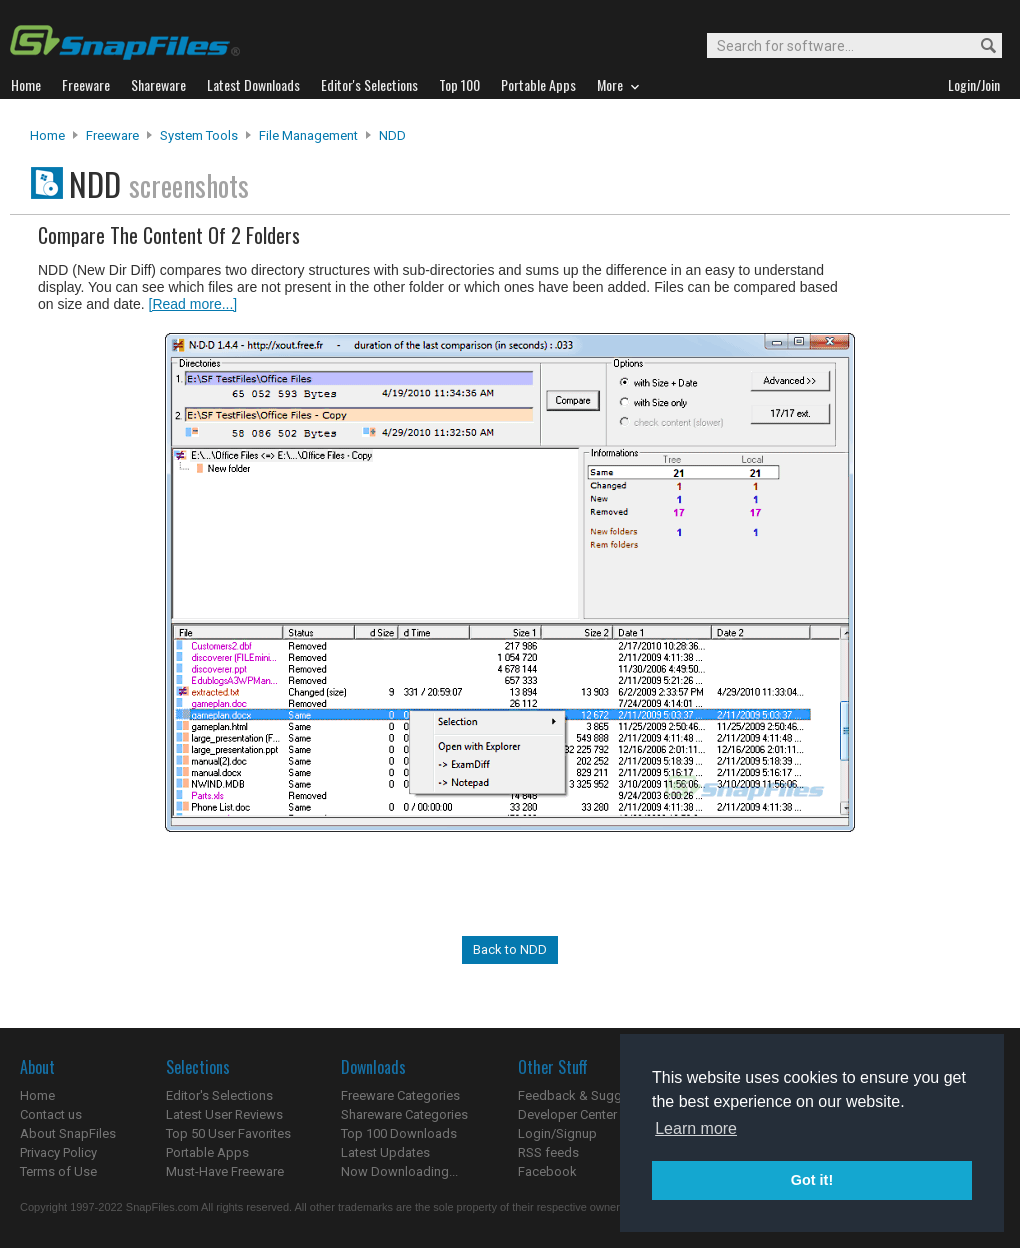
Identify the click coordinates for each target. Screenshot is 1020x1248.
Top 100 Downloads (399, 1133)
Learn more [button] (696, 1128)
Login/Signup (557, 1133)
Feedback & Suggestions (591, 1095)
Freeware (112, 135)
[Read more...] (193, 304)
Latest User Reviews (224, 1114)
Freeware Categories (400, 1095)
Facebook (547, 1171)
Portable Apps (207, 1152)
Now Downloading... (399, 1171)
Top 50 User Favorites (228, 1133)
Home (47, 135)
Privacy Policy (58, 1152)
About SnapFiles (68, 1133)
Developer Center (567, 1114)
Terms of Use (58, 1171)
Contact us (51, 1114)
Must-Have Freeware (225, 1171)
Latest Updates (385, 1152)
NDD (392, 135)
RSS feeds (548, 1152)
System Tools (199, 135)
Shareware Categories (404, 1114)
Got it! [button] (812, 1180)
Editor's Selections (219, 1095)
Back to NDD (510, 949)
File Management (308, 135)
